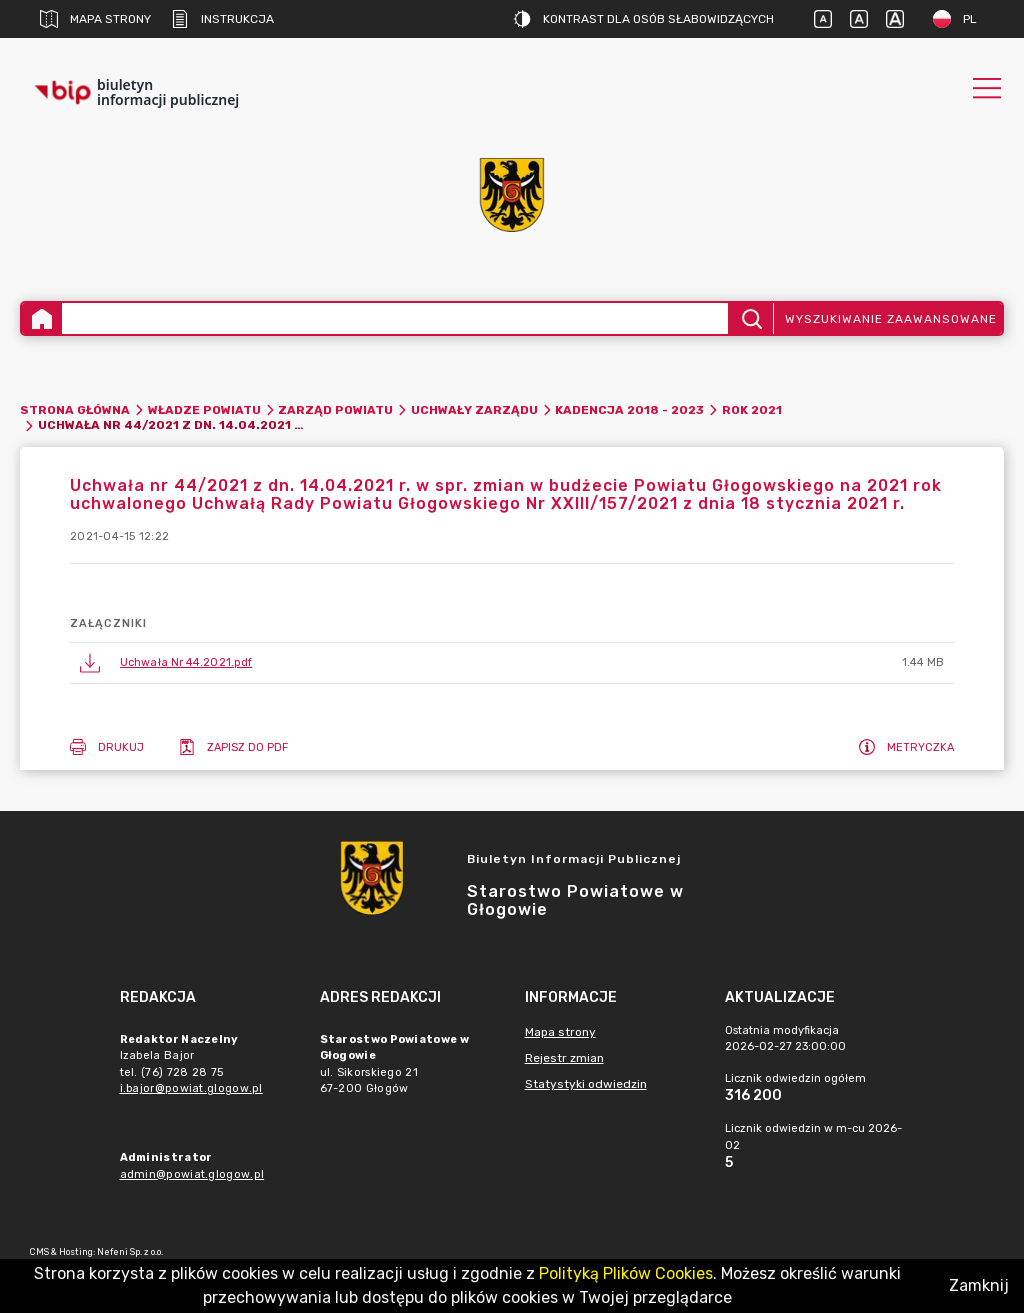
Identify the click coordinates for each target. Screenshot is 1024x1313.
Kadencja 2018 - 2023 (629, 410)
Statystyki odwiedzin (586, 1084)
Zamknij (979, 1285)
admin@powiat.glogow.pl (192, 1174)
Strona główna (75, 410)
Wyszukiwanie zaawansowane (891, 319)
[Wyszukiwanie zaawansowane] (395, 318)
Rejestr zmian (564, 1058)
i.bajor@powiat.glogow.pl (191, 1088)
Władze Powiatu (204, 410)
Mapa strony (95, 19)
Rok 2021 (752, 410)
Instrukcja (222, 19)
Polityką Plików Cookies (626, 1273)
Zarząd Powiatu (335, 410)
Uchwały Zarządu (474, 410)
